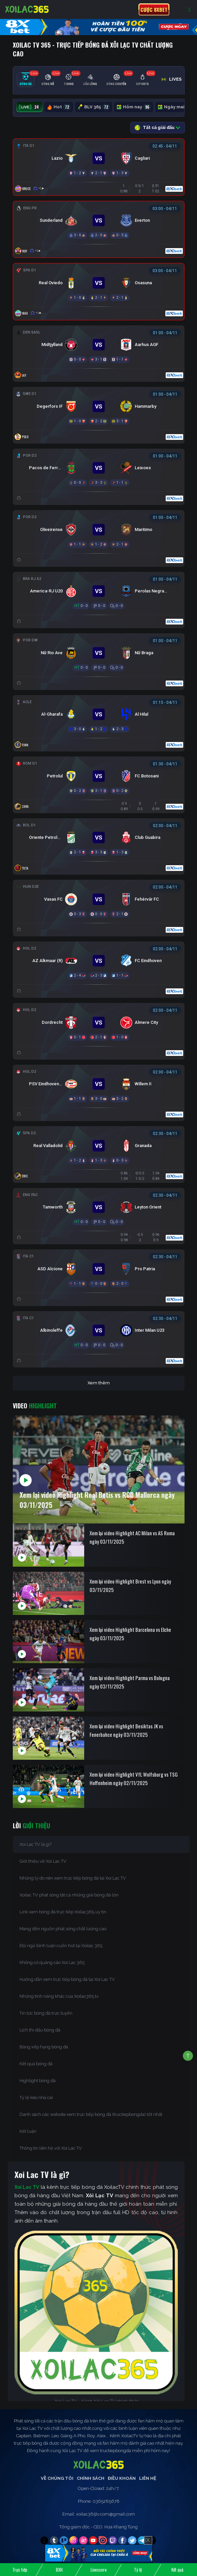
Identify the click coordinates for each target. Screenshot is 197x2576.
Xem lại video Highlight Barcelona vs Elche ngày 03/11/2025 (130, 1634)
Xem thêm (99, 1382)
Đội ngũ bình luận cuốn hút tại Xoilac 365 (61, 1945)
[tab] (25, 79)
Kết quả (177, 2569)
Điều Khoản (122, 2478)
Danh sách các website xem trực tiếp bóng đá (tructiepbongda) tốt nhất (91, 2114)
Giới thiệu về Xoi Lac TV (43, 1861)
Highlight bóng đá (38, 2080)
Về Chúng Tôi (57, 2478)
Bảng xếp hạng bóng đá (44, 2046)
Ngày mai (175, 107)
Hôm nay (134, 107)
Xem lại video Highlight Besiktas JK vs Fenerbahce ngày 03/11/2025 (126, 1730)
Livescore (99, 2569)
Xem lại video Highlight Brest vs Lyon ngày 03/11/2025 (130, 1585)
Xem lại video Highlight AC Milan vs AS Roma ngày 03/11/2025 (132, 1537)
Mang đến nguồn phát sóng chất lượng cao (63, 1928)
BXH (59, 2569)
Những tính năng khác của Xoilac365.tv (59, 1996)
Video (35, 1405)
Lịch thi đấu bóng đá (40, 2030)
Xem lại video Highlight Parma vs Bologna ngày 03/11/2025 (130, 1682)
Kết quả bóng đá (36, 2063)
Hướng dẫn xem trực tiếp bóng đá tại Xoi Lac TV (67, 1979)
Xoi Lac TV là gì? (36, 1844)
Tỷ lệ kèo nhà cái (36, 2097)
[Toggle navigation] (189, 9)
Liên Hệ (147, 2478)
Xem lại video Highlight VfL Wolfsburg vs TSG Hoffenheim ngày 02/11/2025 (134, 1778)
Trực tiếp (19, 2569)
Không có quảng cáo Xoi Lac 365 (52, 1962)
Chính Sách (90, 2478)
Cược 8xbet (153, 9)
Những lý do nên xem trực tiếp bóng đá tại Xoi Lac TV (73, 1878)
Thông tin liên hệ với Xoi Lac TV (51, 2148)
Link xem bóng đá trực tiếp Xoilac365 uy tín (63, 1911)
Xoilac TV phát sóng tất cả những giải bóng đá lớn (69, 1894)
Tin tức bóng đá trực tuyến (46, 2013)
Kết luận (28, 2131)
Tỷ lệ (138, 2569)
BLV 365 (93, 107)
